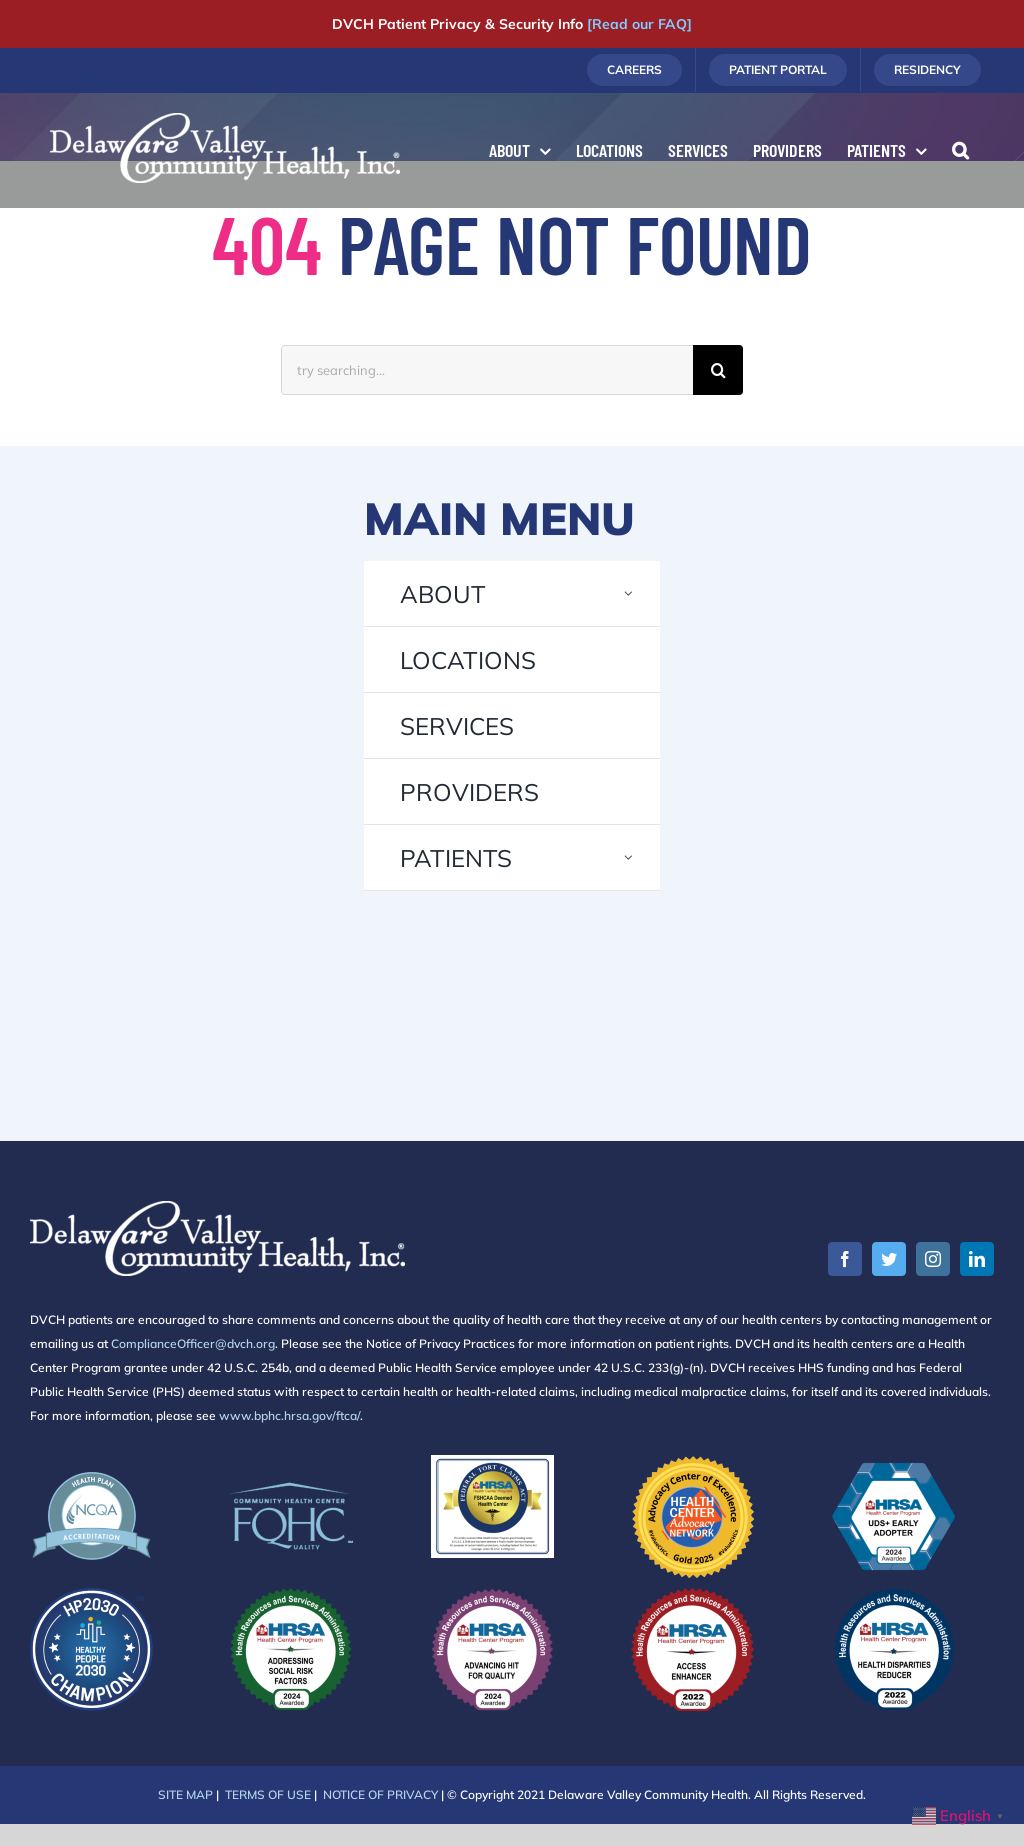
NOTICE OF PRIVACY (380, 1794)
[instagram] (933, 1259)
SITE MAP (185, 1794)
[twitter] (889, 1259)
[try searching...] (487, 370)
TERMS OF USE (268, 1794)
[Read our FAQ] (639, 24)
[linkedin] (977, 1259)
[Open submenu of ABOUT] (629, 593)
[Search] (718, 370)
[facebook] (845, 1259)
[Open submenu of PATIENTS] (629, 857)
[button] (960, 150)
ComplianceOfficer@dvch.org (193, 1343)
